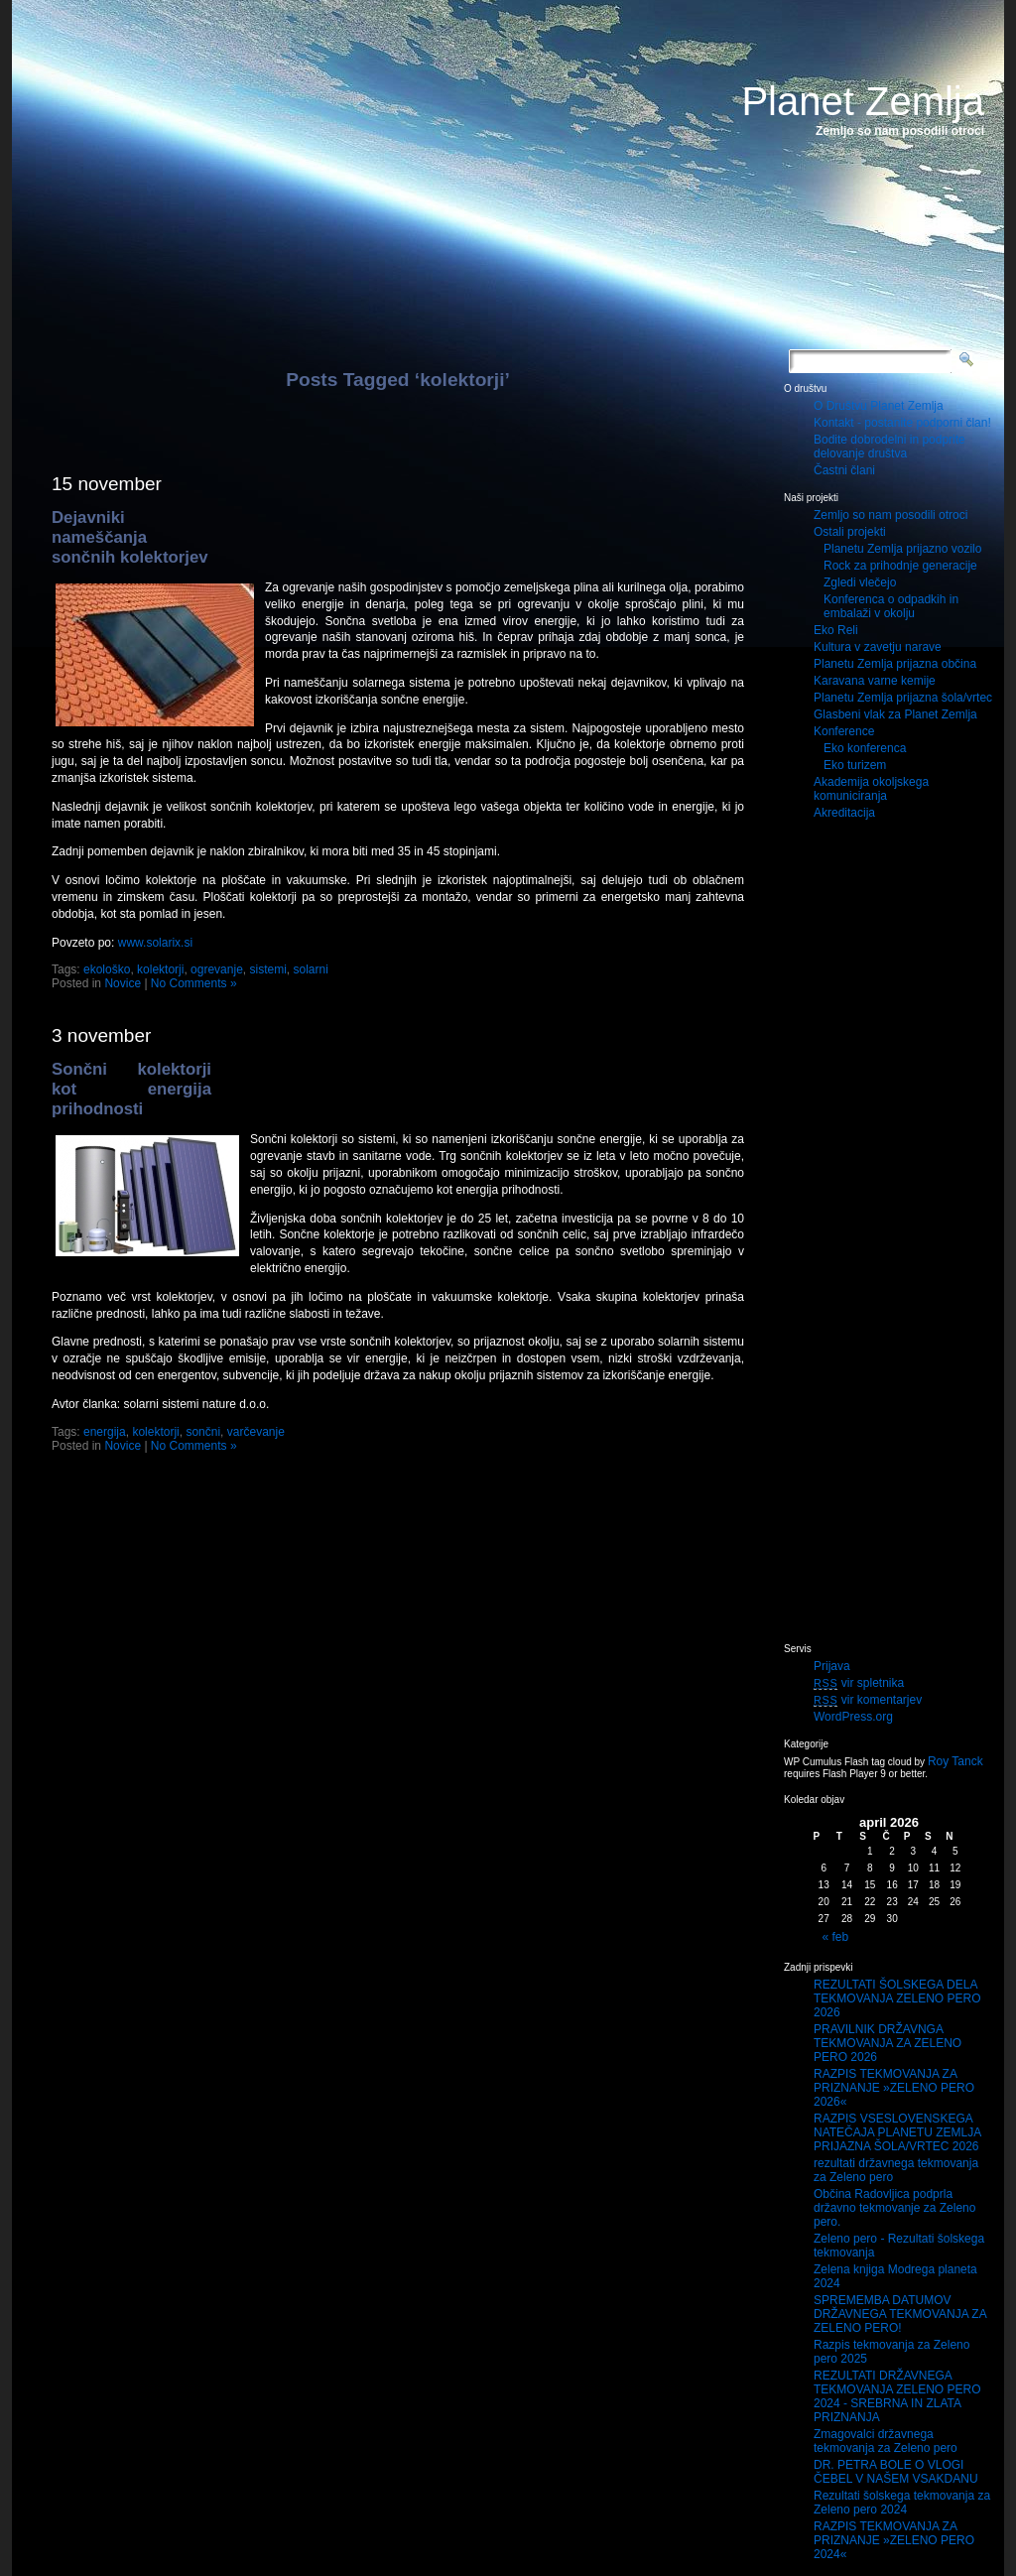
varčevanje (256, 1432)
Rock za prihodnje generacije (900, 566)
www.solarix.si (155, 943)
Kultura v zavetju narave (878, 647)
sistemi (267, 969)
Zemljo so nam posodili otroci (890, 515)
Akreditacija (844, 813)
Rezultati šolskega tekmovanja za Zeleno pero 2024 (902, 2502)
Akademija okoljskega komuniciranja (871, 789)
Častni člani (844, 470)
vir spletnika (859, 1683)
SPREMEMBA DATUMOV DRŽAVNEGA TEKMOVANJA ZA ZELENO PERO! (900, 2314)
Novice (122, 983)
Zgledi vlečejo (860, 582)
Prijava (832, 1666)
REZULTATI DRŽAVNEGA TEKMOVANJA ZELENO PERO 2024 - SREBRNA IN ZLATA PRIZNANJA (897, 2396)
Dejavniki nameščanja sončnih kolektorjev (130, 537)
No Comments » (194, 983)
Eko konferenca (865, 748)
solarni (311, 969)
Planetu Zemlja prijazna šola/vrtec (903, 698)
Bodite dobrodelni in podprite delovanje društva (889, 446)
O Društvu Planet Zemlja (879, 406)
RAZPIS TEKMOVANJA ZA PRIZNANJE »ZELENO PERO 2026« (894, 2088)
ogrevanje (216, 969)
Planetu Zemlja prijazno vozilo (902, 549)
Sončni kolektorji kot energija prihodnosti (131, 1089)
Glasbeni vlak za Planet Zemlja (895, 714)
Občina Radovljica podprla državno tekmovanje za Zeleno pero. (894, 2208)
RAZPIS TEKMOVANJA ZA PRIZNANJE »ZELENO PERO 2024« (894, 2540)
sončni (203, 1432)
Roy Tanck (955, 1761)
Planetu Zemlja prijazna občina (895, 664)
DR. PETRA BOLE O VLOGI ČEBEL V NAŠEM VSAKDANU (896, 2472)
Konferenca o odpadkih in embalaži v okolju (891, 606)
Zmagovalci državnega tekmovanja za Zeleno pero (885, 2441)
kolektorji (160, 969)
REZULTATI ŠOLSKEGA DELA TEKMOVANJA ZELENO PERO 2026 (897, 1998)
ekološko (106, 969)
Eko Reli (836, 630)
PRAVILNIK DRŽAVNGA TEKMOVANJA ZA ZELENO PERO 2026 (887, 2043)
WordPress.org (853, 1717)
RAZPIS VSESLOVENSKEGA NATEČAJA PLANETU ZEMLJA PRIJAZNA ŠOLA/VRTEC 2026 (897, 2132)
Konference (844, 731)
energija (104, 1432)
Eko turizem (855, 765)
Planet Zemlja (862, 101)
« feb (836, 1937)
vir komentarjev (868, 1700)
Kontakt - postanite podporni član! (902, 423)
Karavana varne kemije (875, 681)
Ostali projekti (850, 532)
